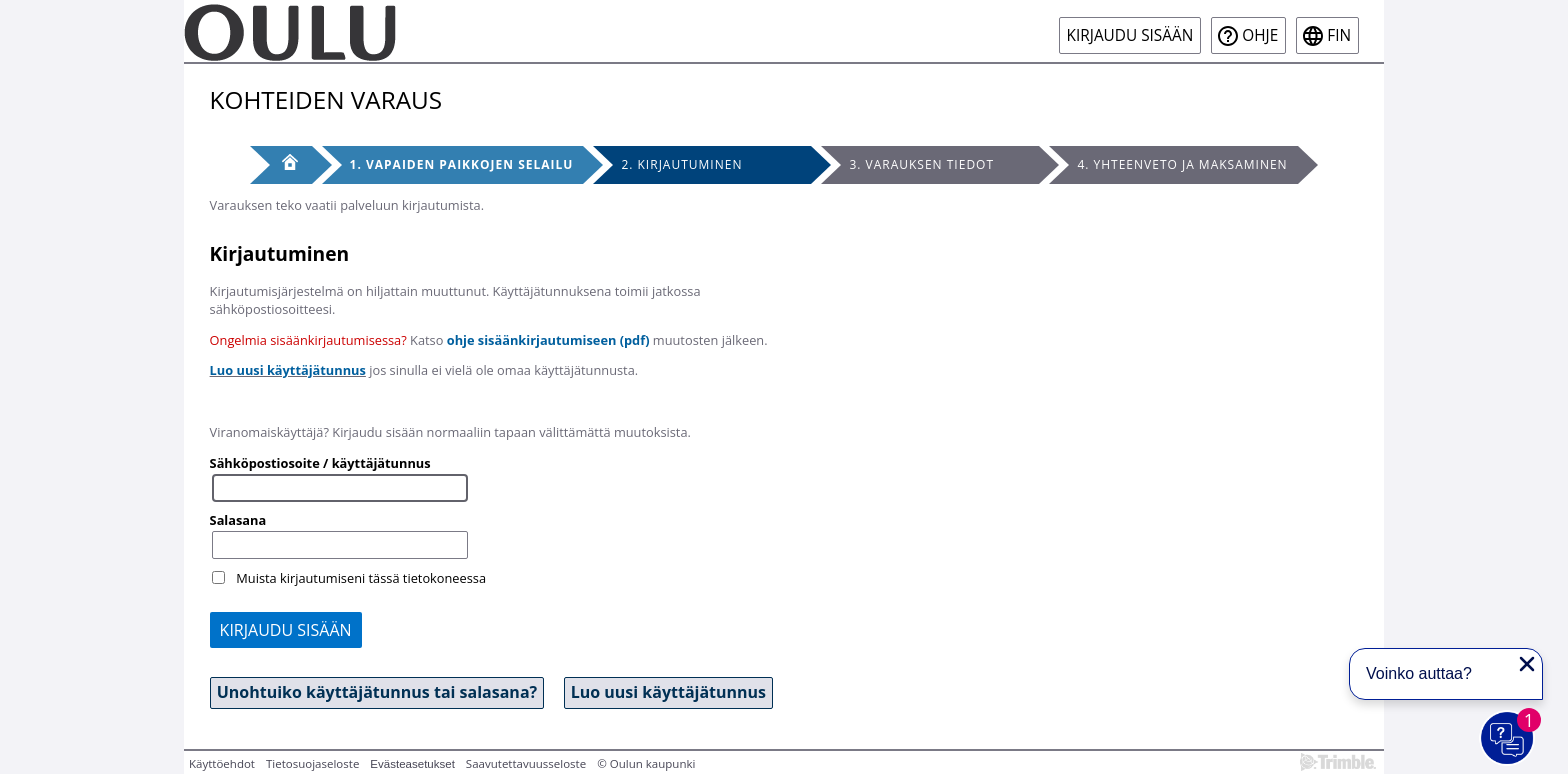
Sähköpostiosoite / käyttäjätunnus (320, 463)
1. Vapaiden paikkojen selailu (462, 164)
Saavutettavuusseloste (526, 763)
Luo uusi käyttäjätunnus (288, 370)
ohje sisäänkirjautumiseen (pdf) (548, 340)
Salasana (238, 520)
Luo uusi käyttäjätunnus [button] (668, 692)
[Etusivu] (281, 165)
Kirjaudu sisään (1130, 35)
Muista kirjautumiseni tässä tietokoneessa (361, 578)
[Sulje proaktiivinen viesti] (1527, 664)
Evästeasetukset (412, 764)
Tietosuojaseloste (312, 763)
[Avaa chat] (1508, 739)
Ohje (1260, 35)
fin (1339, 35)
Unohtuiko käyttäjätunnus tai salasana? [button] (377, 692)
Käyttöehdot (222, 763)
